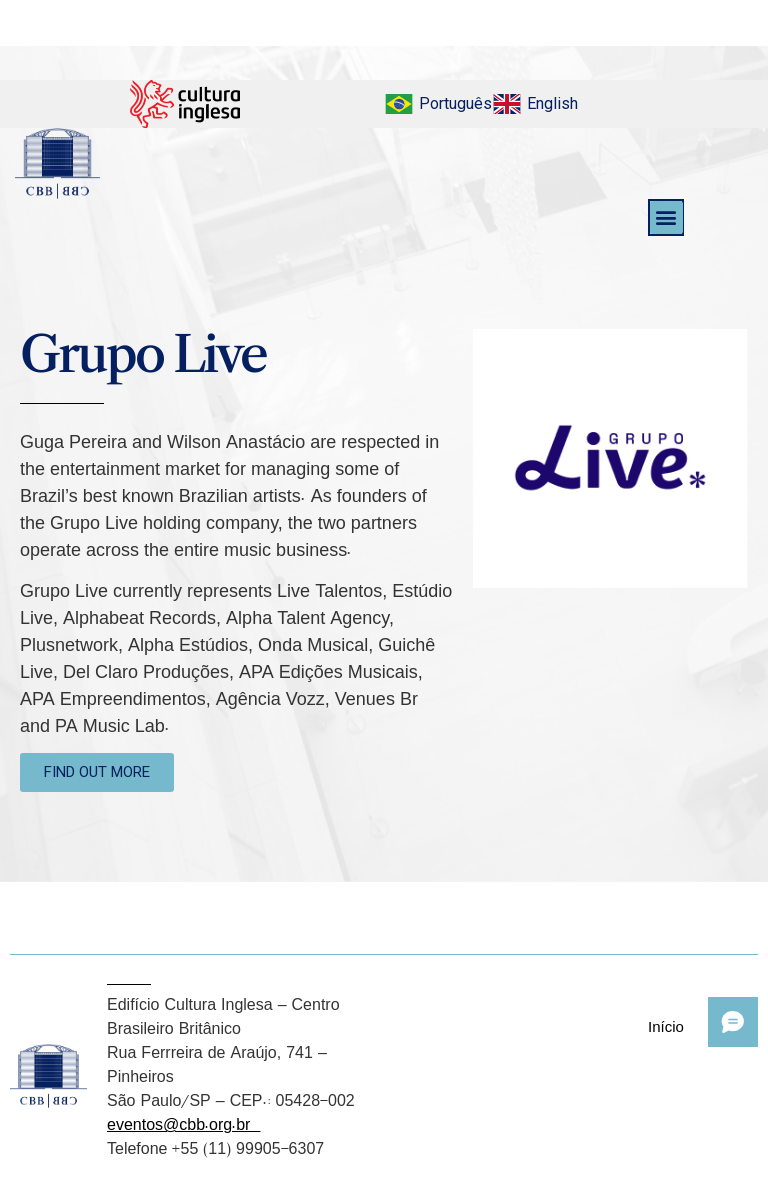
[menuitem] (438, 104)
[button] (666, 217)
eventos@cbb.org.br (183, 1124)
